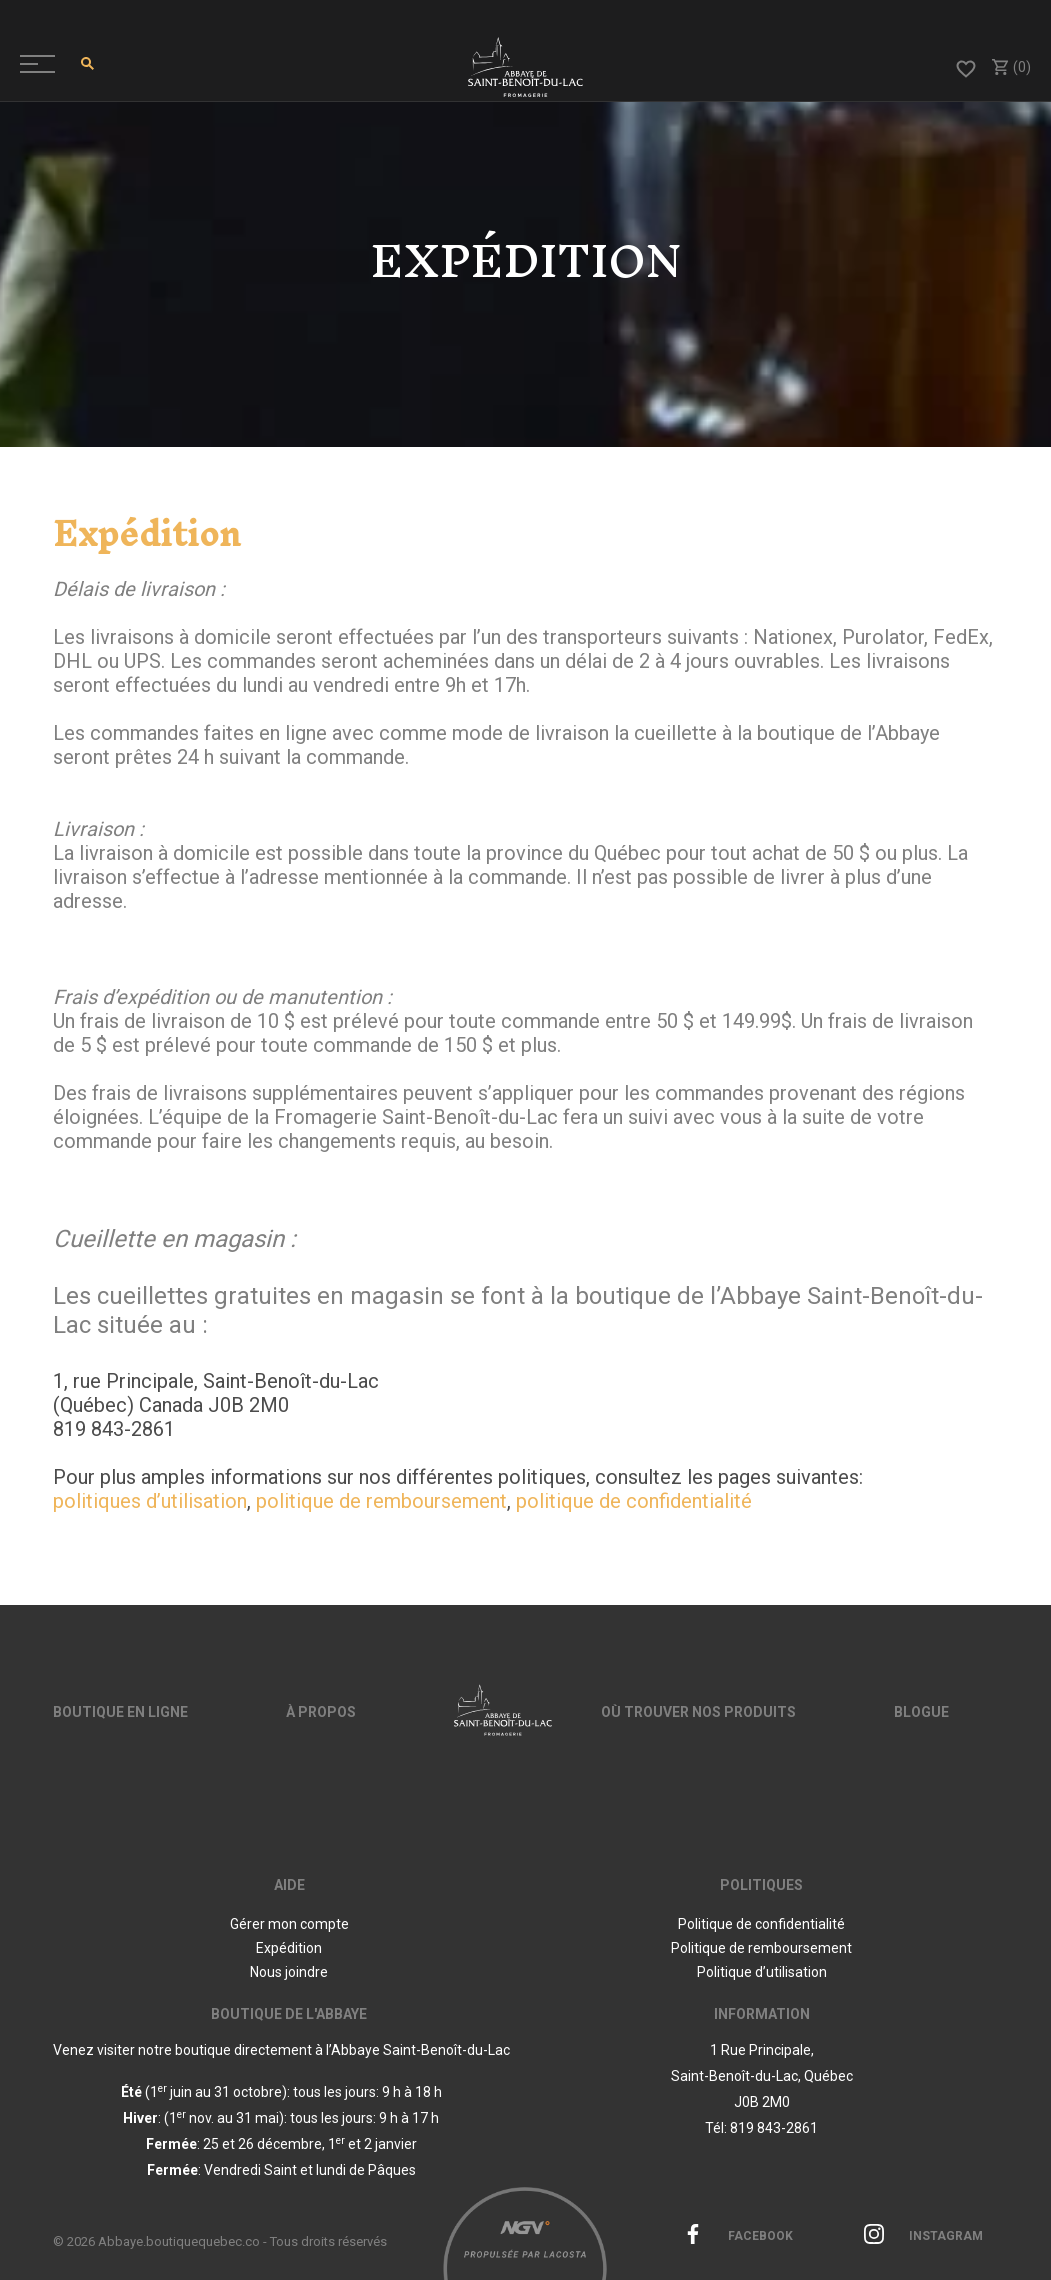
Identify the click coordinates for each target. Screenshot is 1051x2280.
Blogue (921, 1712)
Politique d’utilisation (762, 1972)
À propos (321, 1712)
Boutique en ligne (120, 1712)
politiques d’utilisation (150, 1501)
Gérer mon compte (289, 1924)
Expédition (289, 1948)
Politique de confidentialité (761, 1924)
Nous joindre (289, 1972)
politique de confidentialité (634, 1501)
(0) (1010, 67)
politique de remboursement (381, 1501)
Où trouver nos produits (698, 1712)
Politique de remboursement (761, 1948)
